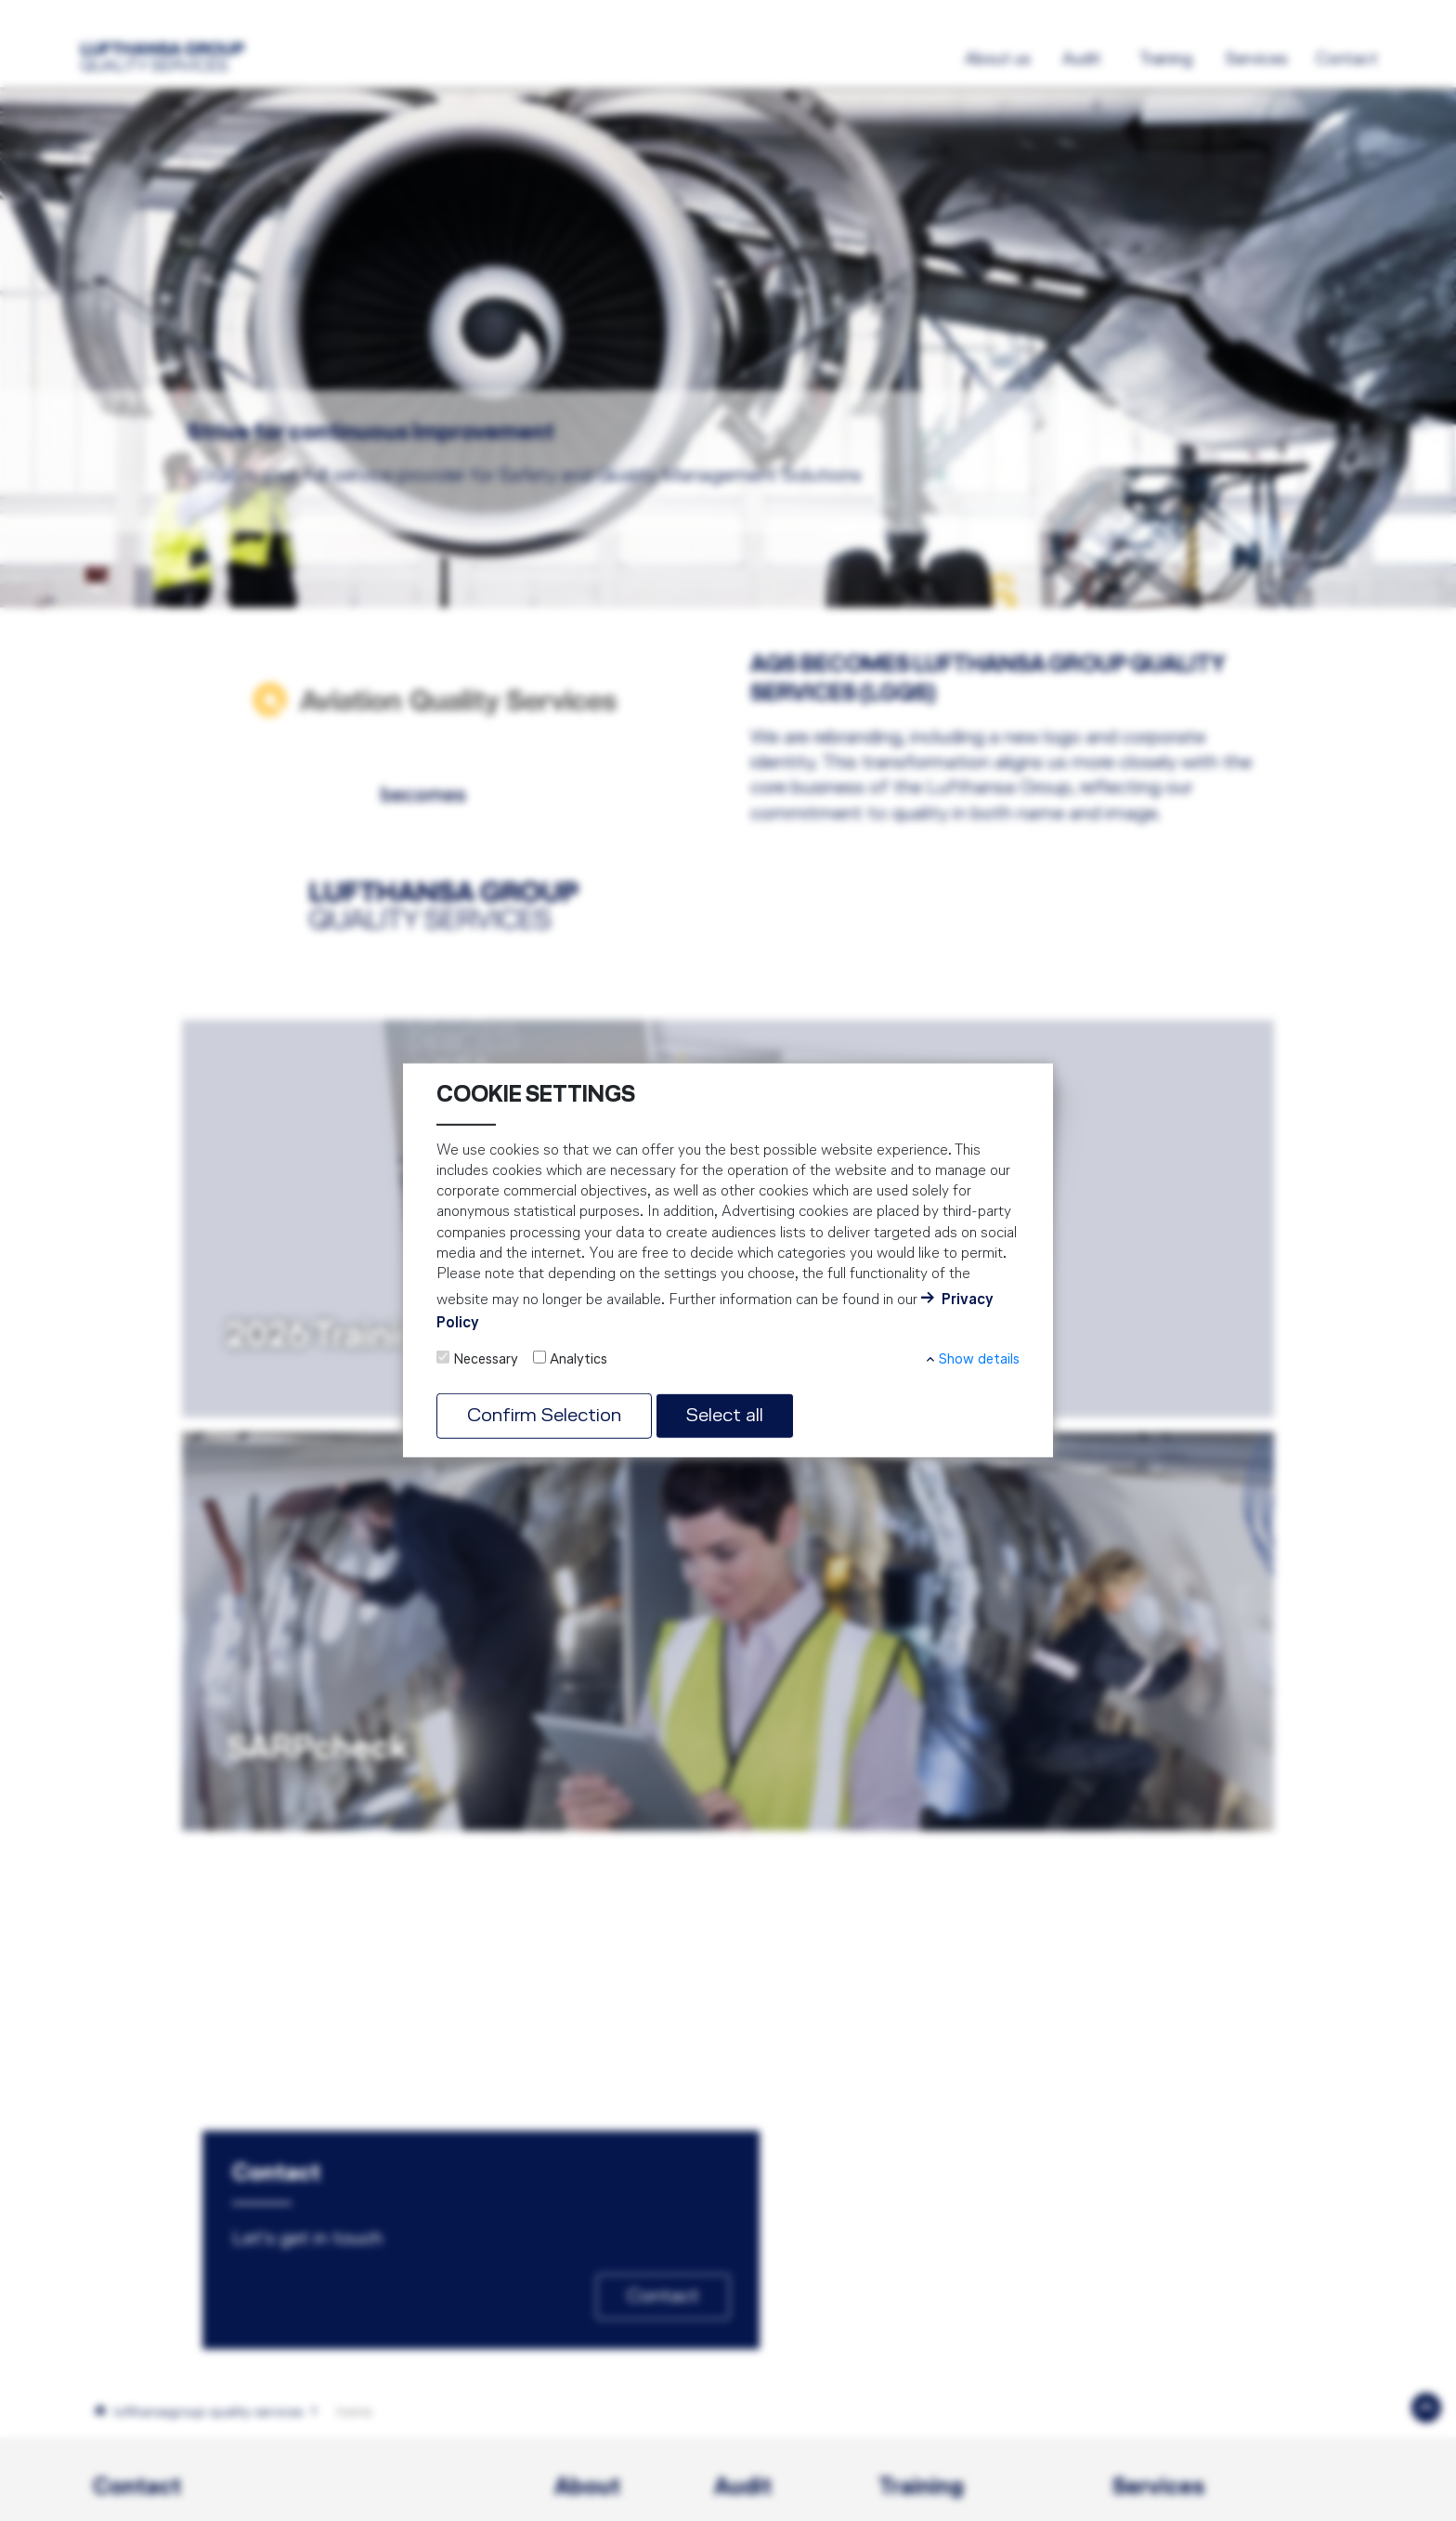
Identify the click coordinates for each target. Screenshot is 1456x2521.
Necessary (485, 1359)
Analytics (578, 1359)
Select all (724, 1416)
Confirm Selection (544, 1416)
